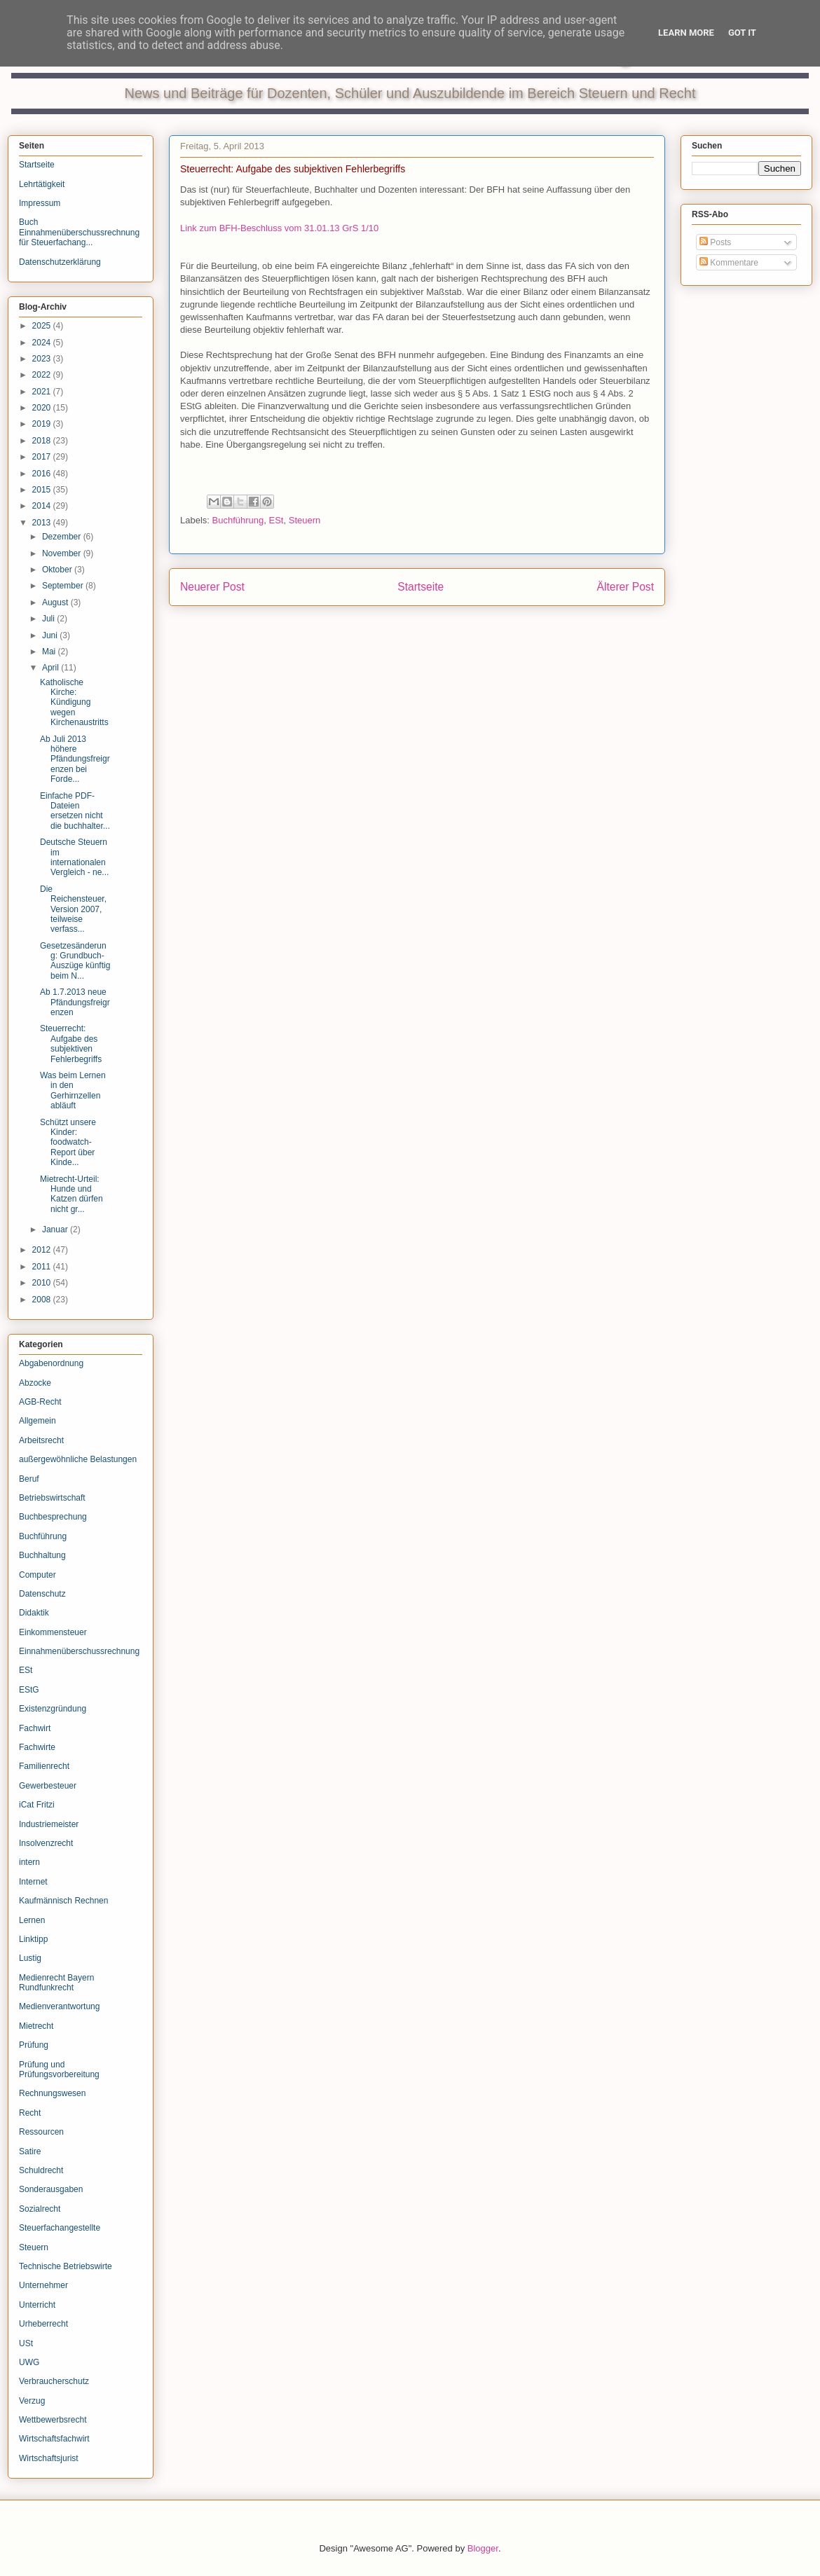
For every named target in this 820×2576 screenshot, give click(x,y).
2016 (42, 473)
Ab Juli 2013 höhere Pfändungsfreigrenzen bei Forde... (75, 759)
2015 (42, 490)
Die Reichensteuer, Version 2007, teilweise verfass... (73, 909)
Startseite (420, 587)
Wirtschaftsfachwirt (54, 2439)
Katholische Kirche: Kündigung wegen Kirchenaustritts (74, 702)
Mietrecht (36, 2026)
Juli (49, 619)
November (62, 553)
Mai (50, 651)
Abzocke (35, 1383)
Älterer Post (625, 587)
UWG (29, 2362)
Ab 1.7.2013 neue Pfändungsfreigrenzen (75, 1002)
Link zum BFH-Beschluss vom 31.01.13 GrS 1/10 (279, 228)
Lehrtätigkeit (41, 184)
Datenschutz (42, 1594)
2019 (42, 424)
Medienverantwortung (59, 2006)
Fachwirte (37, 1747)
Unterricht (37, 2305)
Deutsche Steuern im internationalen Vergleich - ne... (74, 857)
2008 (42, 1299)
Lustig (30, 1958)
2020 (42, 408)
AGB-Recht (40, 1402)
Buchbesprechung (53, 1517)
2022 (42, 375)
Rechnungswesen (52, 2093)
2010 (42, 1283)
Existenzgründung (52, 1709)
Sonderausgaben (51, 2189)
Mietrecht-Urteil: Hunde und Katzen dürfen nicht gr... (71, 1194)
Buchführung (238, 520)
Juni (51, 635)
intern (29, 1862)
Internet (33, 1882)
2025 (42, 326)
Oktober (58, 569)
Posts (715, 242)
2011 (42, 1267)
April (51, 668)
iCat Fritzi (37, 1805)
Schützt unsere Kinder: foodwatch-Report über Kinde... (68, 1142)
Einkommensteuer (53, 1632)
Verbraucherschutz (54, 2381)
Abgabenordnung (51, 1363)
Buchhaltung (42, 1555)
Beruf (29, 1479)
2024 (42, 342)
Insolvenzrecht (46, 1843)
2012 (42, 1250)
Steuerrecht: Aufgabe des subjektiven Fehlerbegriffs (71, 1043)
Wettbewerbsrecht (53, 2420)
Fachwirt (34, 1728)
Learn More (686, 32)
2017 (42, 457)
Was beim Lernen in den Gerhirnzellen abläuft (73, 1090)
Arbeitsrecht (41, 1440)
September (64, 586)
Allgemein (37, 1421)
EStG (29, 1690)
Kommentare (728, 263)
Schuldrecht (41, 2170)
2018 (42, 441)
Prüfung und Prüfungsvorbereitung (59, 2069)
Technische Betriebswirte (65, 2266)
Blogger (482, 2548)
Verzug (32, 2401)
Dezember (62, 537)
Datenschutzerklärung (60, 262)
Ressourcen (41, 2132)
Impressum (39, 203)
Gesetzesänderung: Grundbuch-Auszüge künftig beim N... (75, 961)
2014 (42, 506)
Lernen (32, 1920)
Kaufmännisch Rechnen (63, 1901)
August (56, 602)
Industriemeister (48, 1824)
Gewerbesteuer (47, 1786)
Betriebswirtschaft (52, 1498)
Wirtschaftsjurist (48, 2458)
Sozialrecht (39, 2209)
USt (26, 2343)
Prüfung (33, 2045)
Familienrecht (44, 1766)
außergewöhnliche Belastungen (78, 1459)
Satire (30, 2151)
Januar (56, 1229)
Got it (742, 32)
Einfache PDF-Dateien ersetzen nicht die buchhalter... (75, 811)
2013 (42, 523)
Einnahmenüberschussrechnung (79, 1651)
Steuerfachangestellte (59, 2228)
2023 (42, 359)
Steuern (305, 520)
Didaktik (34, 1613)
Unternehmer (43, 2285)
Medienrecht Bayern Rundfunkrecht (56, 1982)
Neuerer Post (212, 587)
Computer (37, 1575)
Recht (30, 2113)
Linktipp (33, 1939)
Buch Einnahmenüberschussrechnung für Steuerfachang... (79, 232)
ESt (276, 520)
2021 (42, 392)
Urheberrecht (43, 2324)
